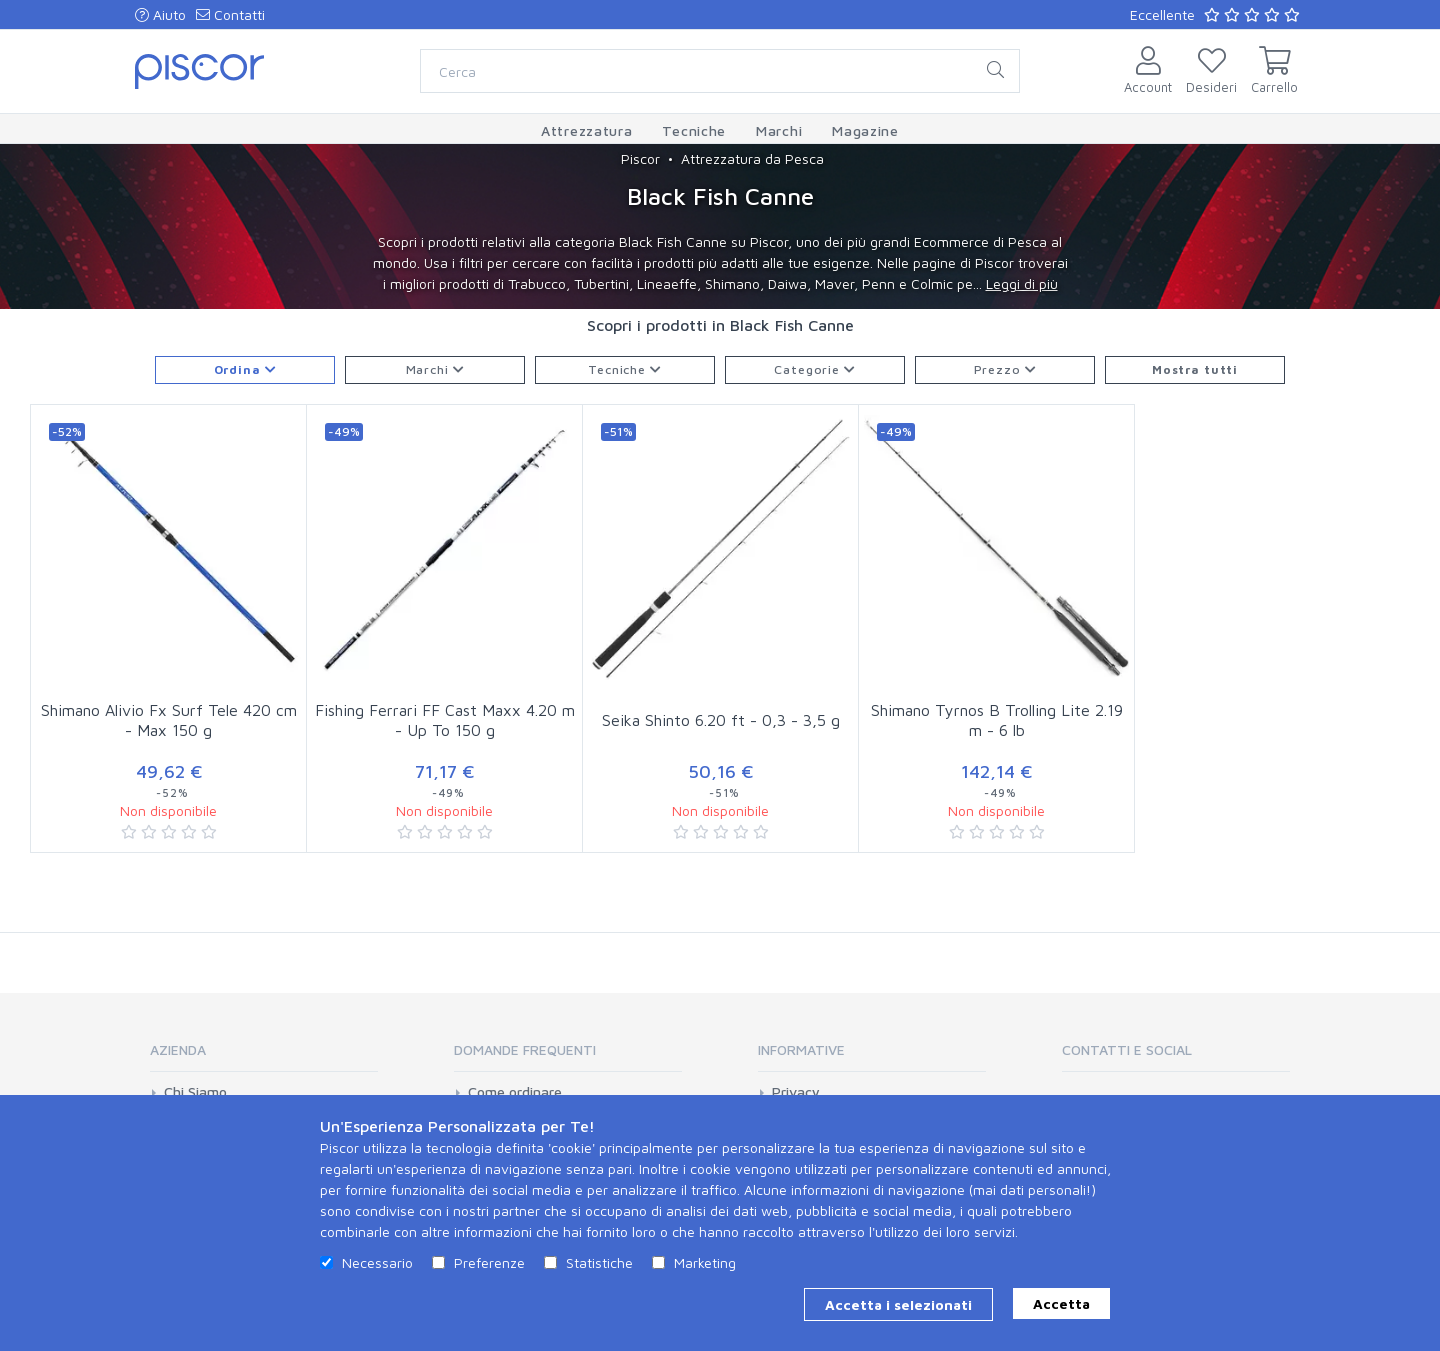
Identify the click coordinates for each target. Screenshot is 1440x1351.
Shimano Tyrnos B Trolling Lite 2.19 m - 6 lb (997, 720)
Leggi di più (1022, 283)
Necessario (377, 1262)
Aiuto (160, 14)
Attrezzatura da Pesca (752, 158)
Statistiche (599, 1262)
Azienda (178, 1049)
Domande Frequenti (525, 1049)
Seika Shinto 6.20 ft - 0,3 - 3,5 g (721, 720)
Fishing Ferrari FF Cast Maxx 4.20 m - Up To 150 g (445, 720)
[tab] (264, 1056)
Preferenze (489, 1262)
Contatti (230, 14)
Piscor (640, 158)
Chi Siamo (195, 1092)
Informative (801, 1049)
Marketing (705, 1262)
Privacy (796, 1092)
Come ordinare (515, 1092)
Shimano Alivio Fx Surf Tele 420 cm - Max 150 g (169, 720)
